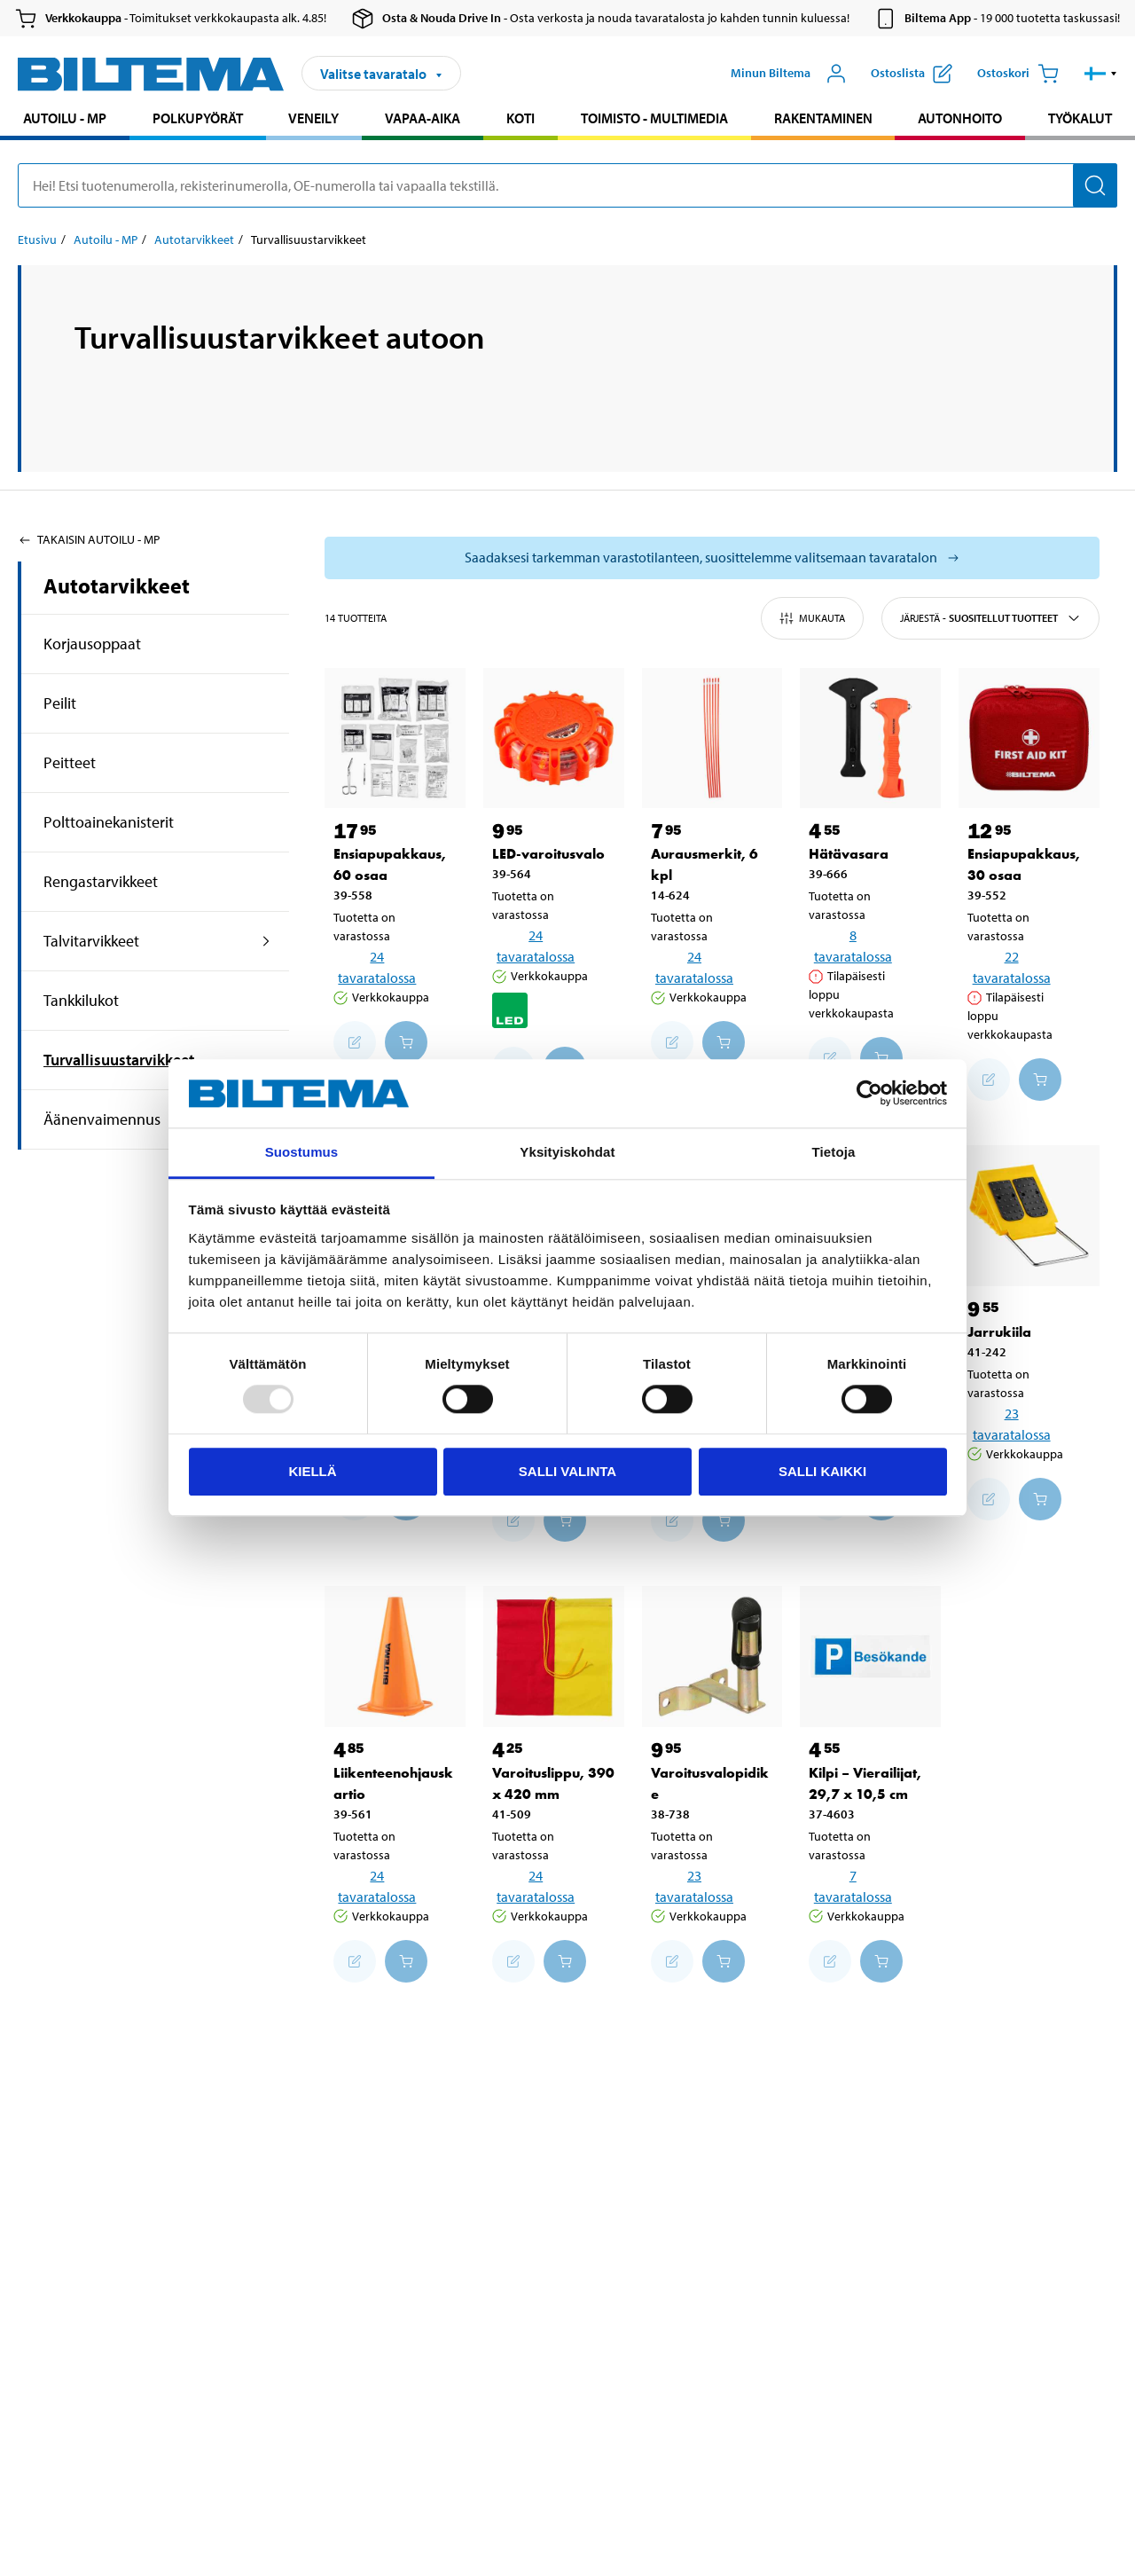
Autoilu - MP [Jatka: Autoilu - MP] (105, 239)
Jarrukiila (999, 1332)
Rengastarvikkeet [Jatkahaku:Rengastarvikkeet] (100, 881)
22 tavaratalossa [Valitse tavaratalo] (1012, 966)
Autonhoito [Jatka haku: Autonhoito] (960, 118)
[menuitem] (64, 120)
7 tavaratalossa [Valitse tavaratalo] (853, 1885)
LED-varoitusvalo (548, 853)
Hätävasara (848, 853)
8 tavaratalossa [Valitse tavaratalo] (853, 945)
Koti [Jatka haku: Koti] (520, 118)
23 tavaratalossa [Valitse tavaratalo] (1012, 1423)
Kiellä (312, 1471)
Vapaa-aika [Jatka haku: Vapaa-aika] (422, 118)
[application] (1099, 2536)
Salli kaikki (822, 1471)
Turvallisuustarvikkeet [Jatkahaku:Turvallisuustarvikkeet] (118, 1059)
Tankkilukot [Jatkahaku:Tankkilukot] (81, 1000)
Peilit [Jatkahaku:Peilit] (59, 703)
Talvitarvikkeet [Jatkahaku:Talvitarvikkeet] (91, 941)
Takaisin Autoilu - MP (89, 539)
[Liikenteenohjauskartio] (395, 1656)
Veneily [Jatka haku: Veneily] (313, 118)
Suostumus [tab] (302, 1151)
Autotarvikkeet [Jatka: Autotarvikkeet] (194, 239)
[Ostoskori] (1018, 73)
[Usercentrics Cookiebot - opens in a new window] (869, 1093)
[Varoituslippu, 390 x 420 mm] (553, 1656)
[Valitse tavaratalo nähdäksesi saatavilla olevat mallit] (712, 558)
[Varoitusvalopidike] (712, 1656)
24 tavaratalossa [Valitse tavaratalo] (377, 966)
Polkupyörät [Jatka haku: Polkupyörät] (198, 118)
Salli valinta (567, 1471)
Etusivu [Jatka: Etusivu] (37, 239)
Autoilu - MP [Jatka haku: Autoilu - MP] (64, 118)
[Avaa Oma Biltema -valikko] (788, 73)
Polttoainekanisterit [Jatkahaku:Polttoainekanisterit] (108, 822)
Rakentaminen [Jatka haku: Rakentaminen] (823, 118)
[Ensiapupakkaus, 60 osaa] (395, 738)
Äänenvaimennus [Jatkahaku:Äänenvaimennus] (101, 1119)
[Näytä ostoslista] (911, 73)
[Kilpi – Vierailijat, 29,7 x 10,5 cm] (870, 1656)
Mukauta (812, 618)
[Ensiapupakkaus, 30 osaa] (1029, 738)
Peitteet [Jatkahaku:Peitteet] (69, 762)
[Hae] (1095, 185)
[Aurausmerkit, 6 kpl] (712, 738)
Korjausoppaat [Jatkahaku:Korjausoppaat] (92, 643)
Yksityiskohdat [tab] (567, 1151)
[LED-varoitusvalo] (553, 738)
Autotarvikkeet (116, 585)
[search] (567, 185)
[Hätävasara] (870, 738)
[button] (1101, 73)
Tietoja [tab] (834, 1151)
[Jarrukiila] (1029, 1215)
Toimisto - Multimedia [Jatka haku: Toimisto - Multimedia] (654, 118)
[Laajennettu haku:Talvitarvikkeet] (266, 941)
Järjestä (990, 618)
